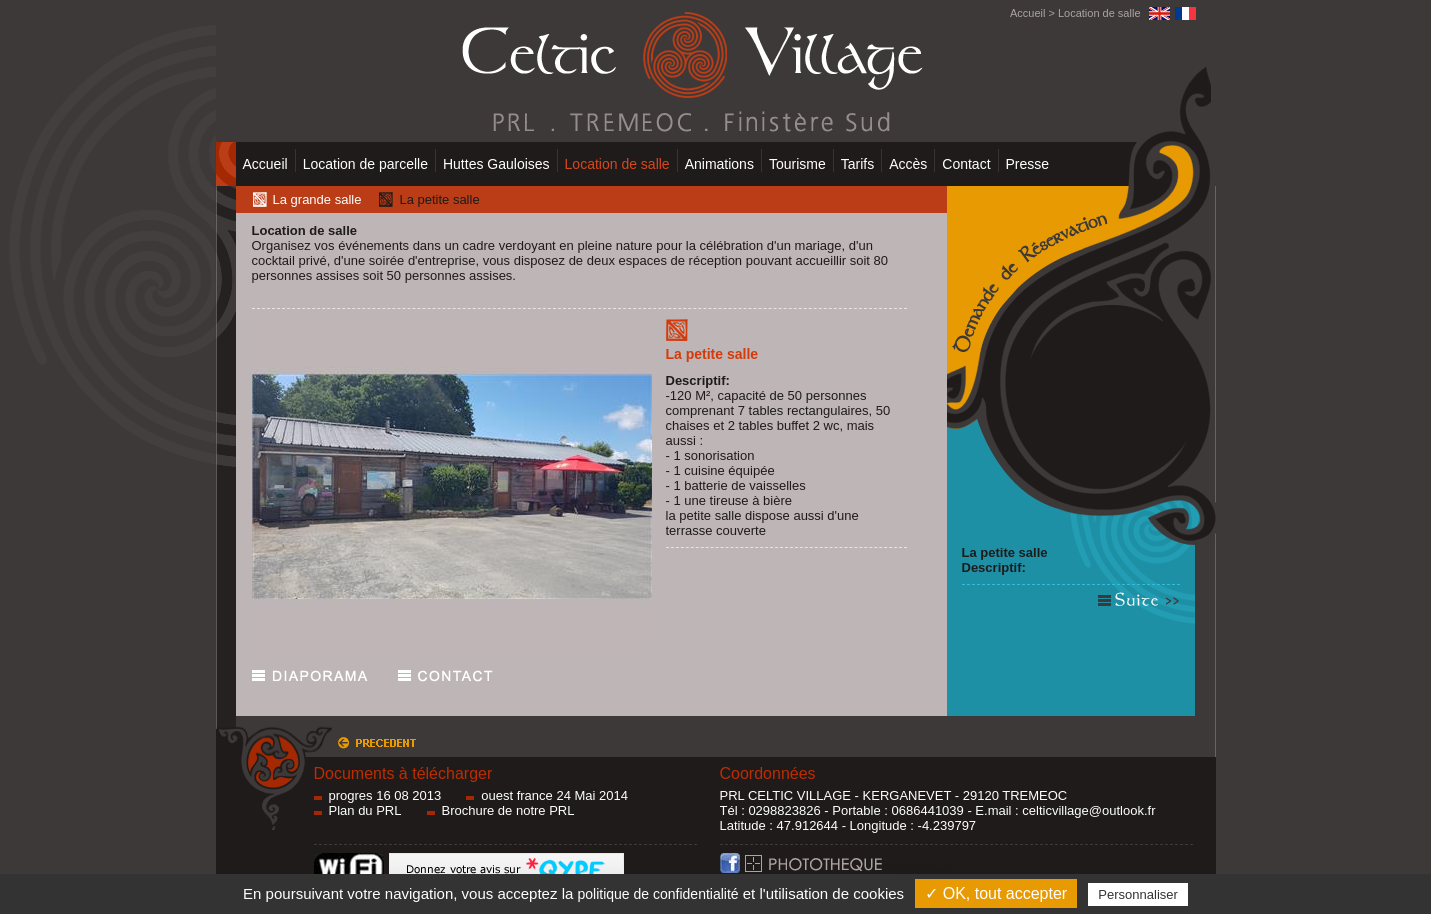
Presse (1028, 164)
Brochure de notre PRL (508, 810)
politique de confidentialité (657, 894)
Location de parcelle (365, 164)
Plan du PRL (365, 810)
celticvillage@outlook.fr (1088, 810)
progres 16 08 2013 (385, 795)
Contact (966, 164)
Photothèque (847, 869)
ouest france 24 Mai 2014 (554, 795)
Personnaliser (1138, 894)
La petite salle (1005, 552)
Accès (908, 164)
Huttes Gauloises (496, 164)
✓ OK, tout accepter (996, 893)
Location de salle (1099, 13)
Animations (719, 164)
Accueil (1027, 13)
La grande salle (317, 199)
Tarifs (857, 164)
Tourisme (797, 164)
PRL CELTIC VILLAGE (786, 795)
